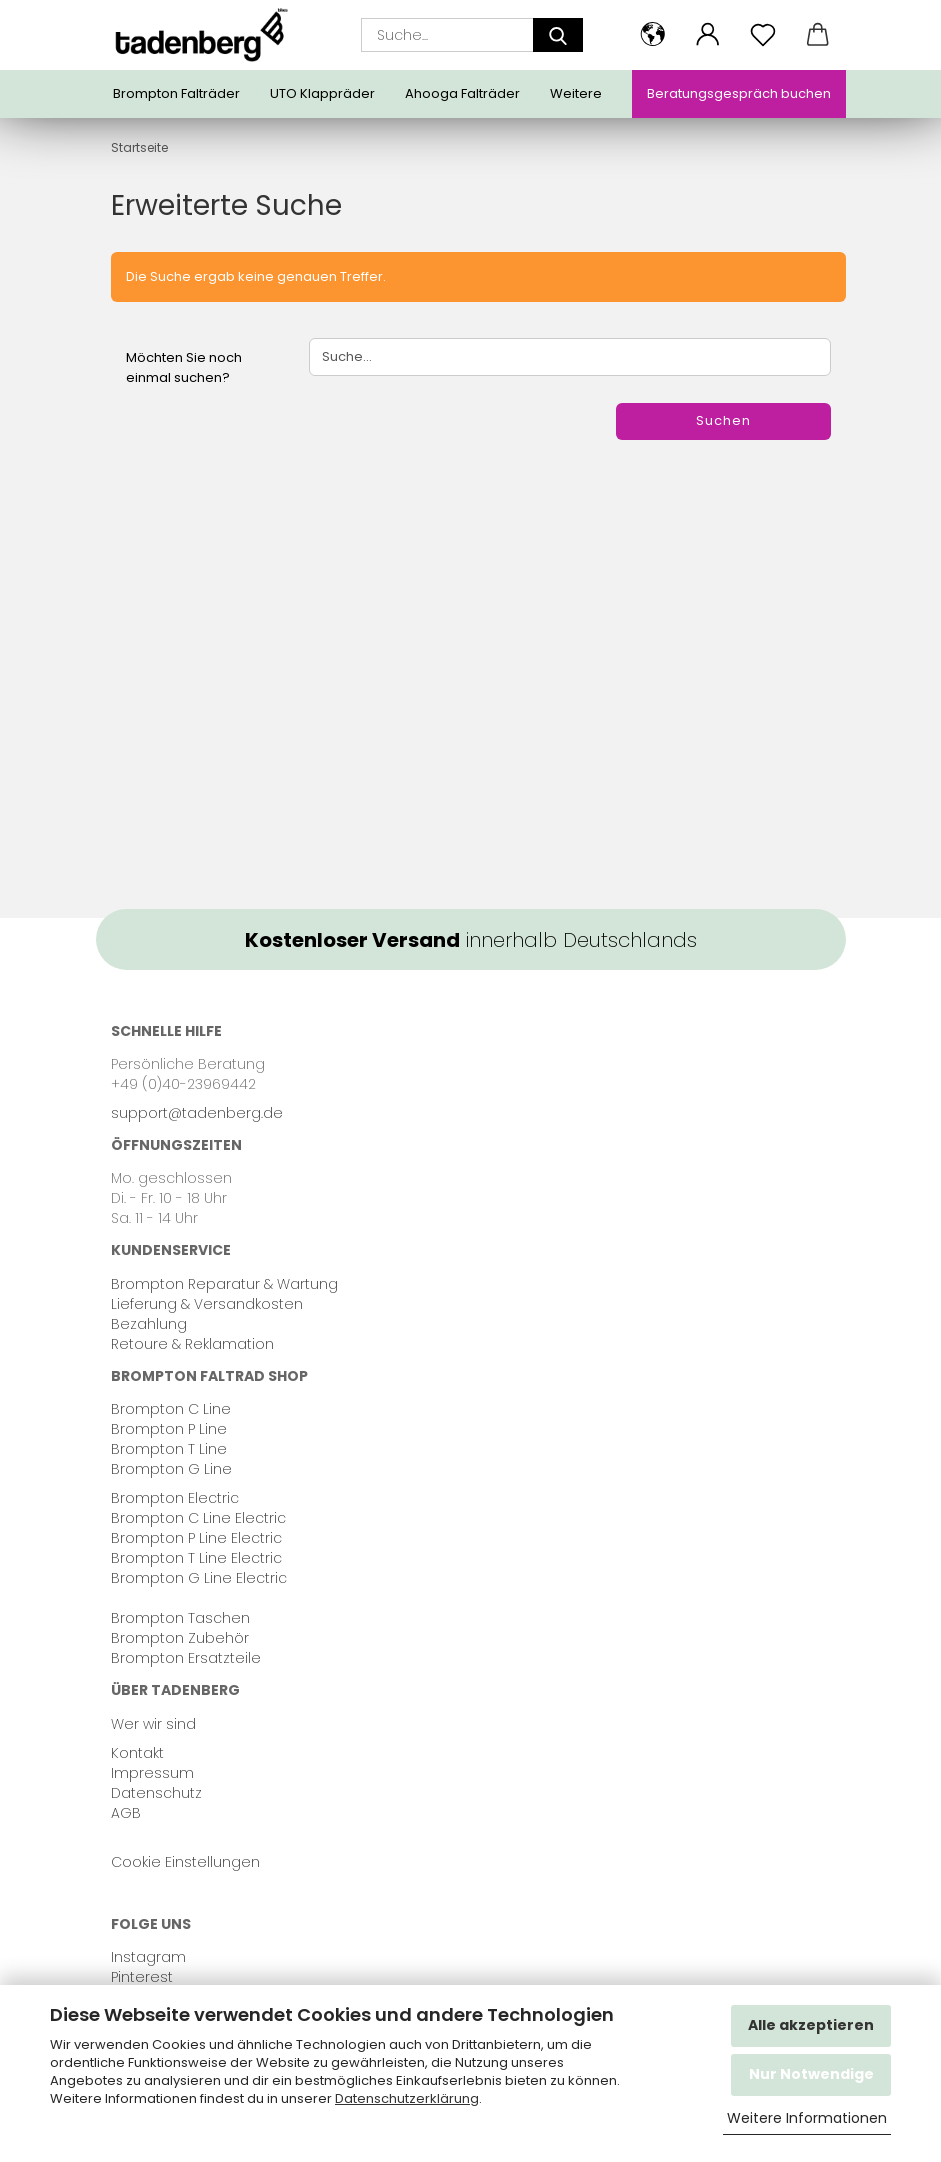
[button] (653, 35)
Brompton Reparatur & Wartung (224, 1284)
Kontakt (137, 1753)
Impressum (152, 1773)
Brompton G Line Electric (199, 1578)
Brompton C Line (171, 1409)
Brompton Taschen (180, 1618)
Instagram (148, 1957)
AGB (126, 1813)
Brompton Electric (175, 1498)
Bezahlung (149, 1324)
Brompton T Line (169, 1449)
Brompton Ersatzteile (186, 1658)
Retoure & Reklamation (192, 1344)
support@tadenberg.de (197, 1113)
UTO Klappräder (322, 93)
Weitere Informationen (807, 2118)
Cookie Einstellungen (185, 1862)
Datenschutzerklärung (407, 2098)
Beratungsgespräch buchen (739, 93)
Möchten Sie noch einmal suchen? (184, 367)
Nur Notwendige (811, 2074)
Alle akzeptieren (811, 2025)
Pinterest (142, 1977)
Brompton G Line (171, 1469)
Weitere (576, 93)
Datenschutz (156, 1793)
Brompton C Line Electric (198, 1518)
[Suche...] (558, 35)
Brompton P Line (169, 1429)
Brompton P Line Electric (196, 1538)
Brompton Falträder (176, 93)
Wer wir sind (153, 1724)
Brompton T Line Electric (196, 1558)
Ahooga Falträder (462, 93)
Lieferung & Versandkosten (207, 1304)
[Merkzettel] (763, 35)
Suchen (723, 420)
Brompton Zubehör (180, 1638)
